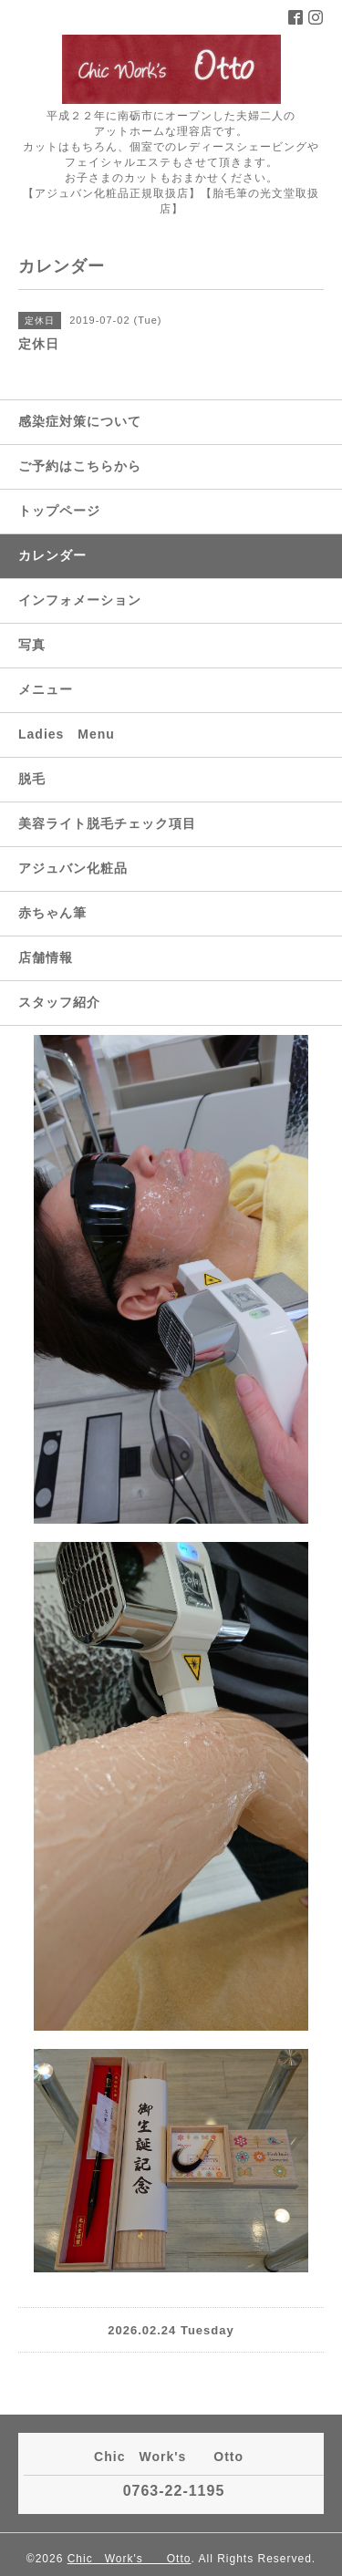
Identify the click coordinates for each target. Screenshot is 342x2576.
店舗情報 (45, 957)
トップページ (59, 510)
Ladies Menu (66, 734)
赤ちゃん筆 (52, 912)
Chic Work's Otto (129, 2558)
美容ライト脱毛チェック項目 (107, 823)
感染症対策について (79, 421)
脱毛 (32, 778)
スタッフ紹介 (59, 1002)
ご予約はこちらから (79, 466)
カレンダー (52, 555)
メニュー (45, 689)
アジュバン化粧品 (73, 868)
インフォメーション (79, 600)
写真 (32, 644)
